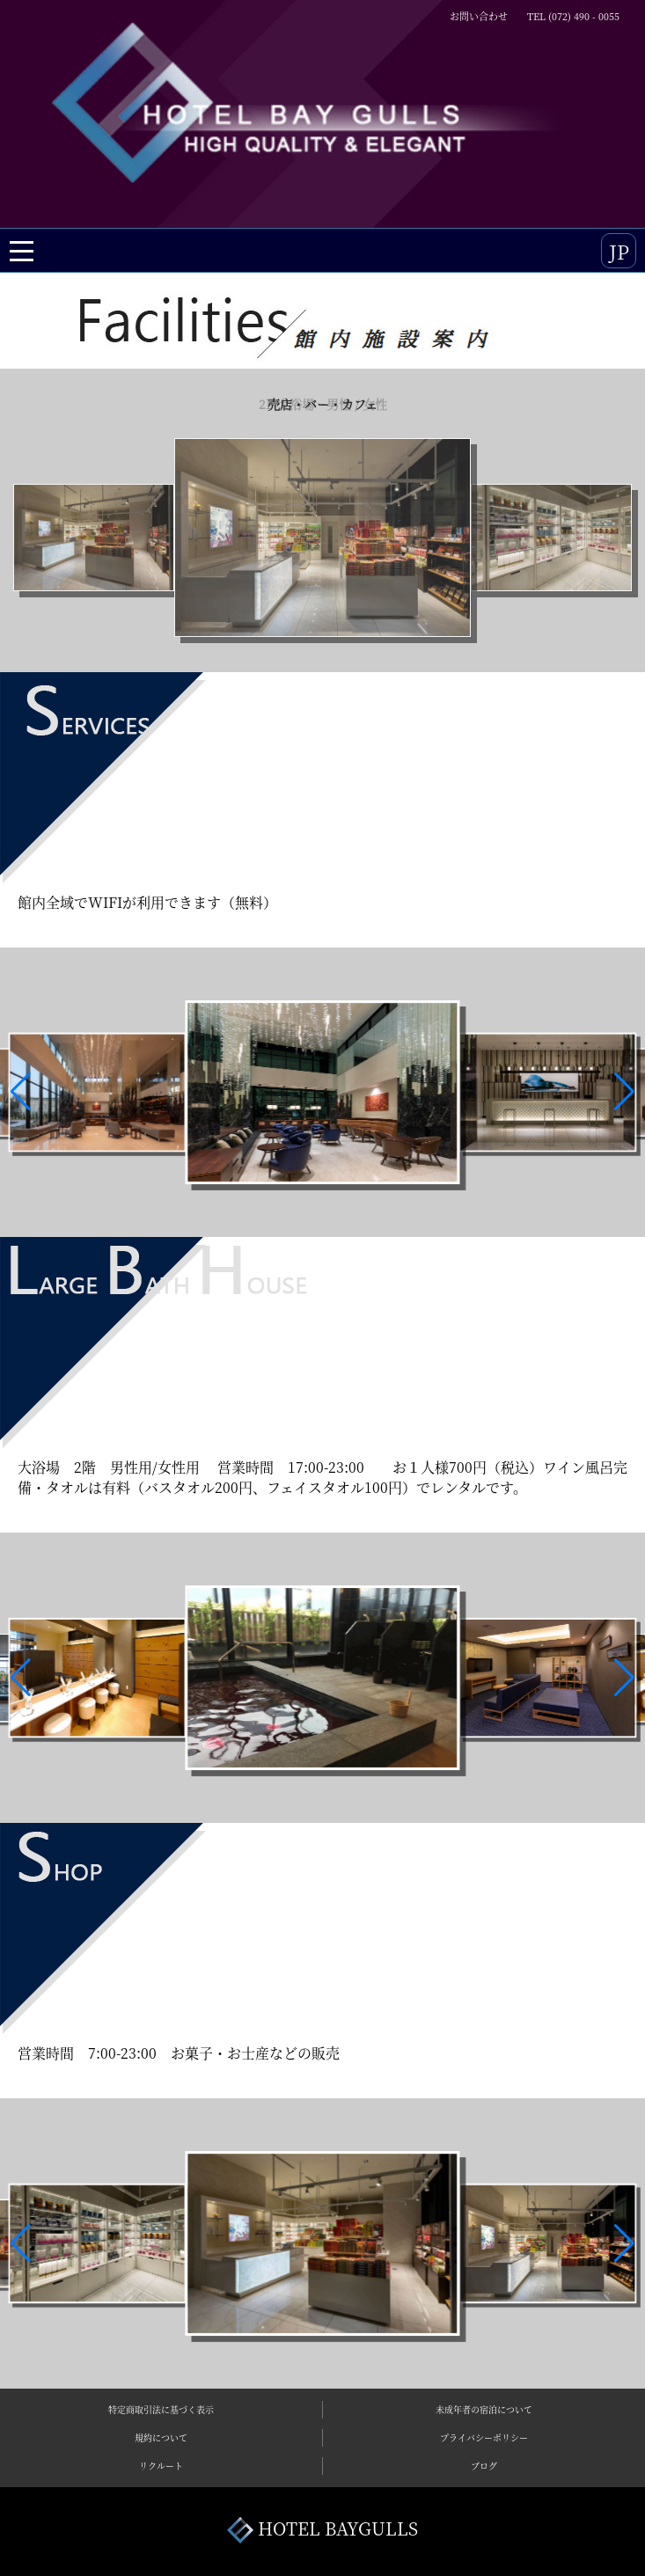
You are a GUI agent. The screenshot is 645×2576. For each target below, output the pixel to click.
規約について (161, 2437)
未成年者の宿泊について (484, 2409)
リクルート (161, 2465)
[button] (21, 1091)
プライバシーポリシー (484, 2437)
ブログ (484, 2465)
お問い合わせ (479, 16)
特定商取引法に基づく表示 (161, 2409)
